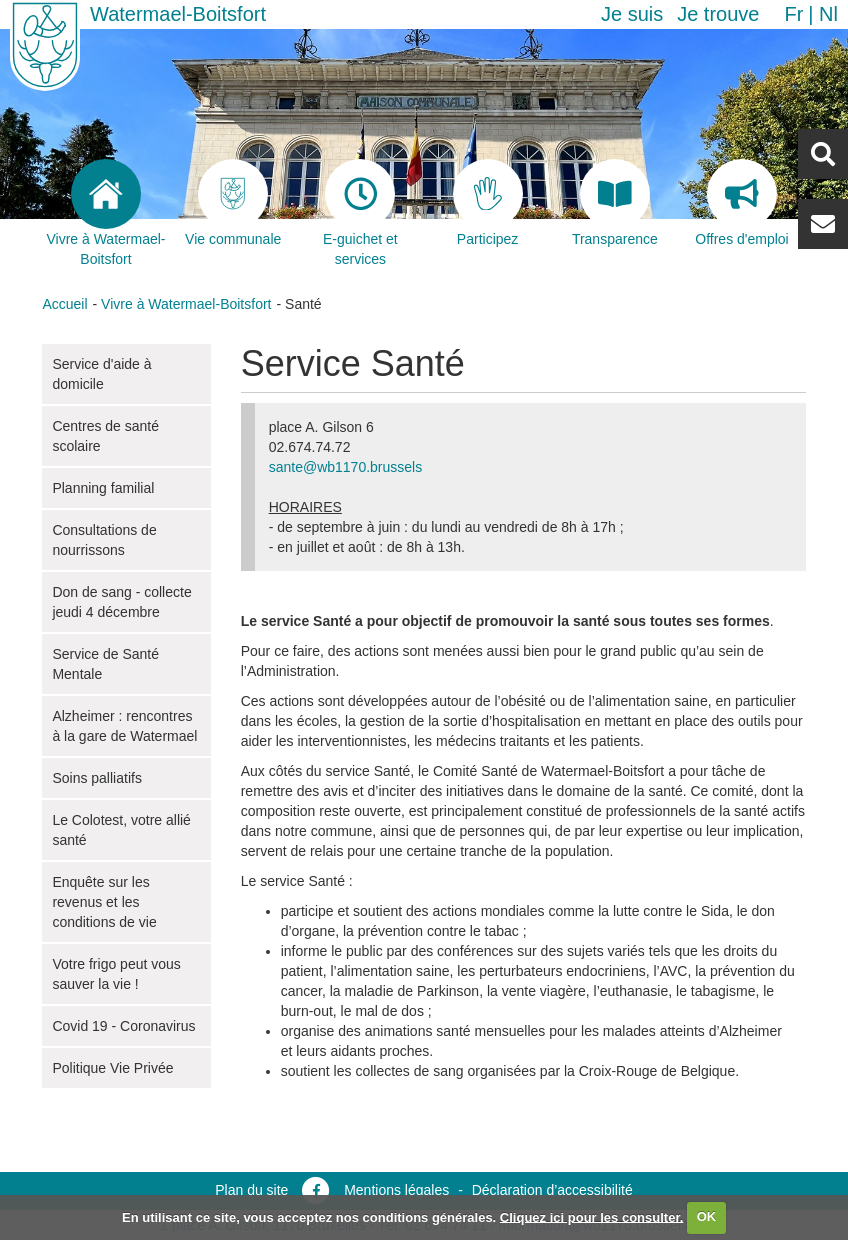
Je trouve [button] (718, 14)
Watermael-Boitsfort (178, 14)
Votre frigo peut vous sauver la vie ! (116, 974)
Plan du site (251, 1190)
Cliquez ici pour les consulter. (592, 1216)
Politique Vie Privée (112, 1068)
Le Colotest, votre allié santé (121, 830)
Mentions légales (396, 1190)
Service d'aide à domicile (101, 374)
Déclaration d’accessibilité (552, 1190)
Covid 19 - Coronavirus (123, 1026)
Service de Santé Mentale (105, 664)
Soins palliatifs (97, 778)
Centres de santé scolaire (105, 436)
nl (828, 14)
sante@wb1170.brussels (346, 467)
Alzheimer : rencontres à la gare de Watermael (124, 726)
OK (707, 1216)
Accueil (64, 304)
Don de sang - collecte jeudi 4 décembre (121, 602)
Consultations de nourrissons (104, 540)
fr (793, 14)
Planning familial (103, 488)
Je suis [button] (632, 14)
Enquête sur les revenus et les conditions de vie (104, 902)
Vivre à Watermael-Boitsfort (186, 304)
